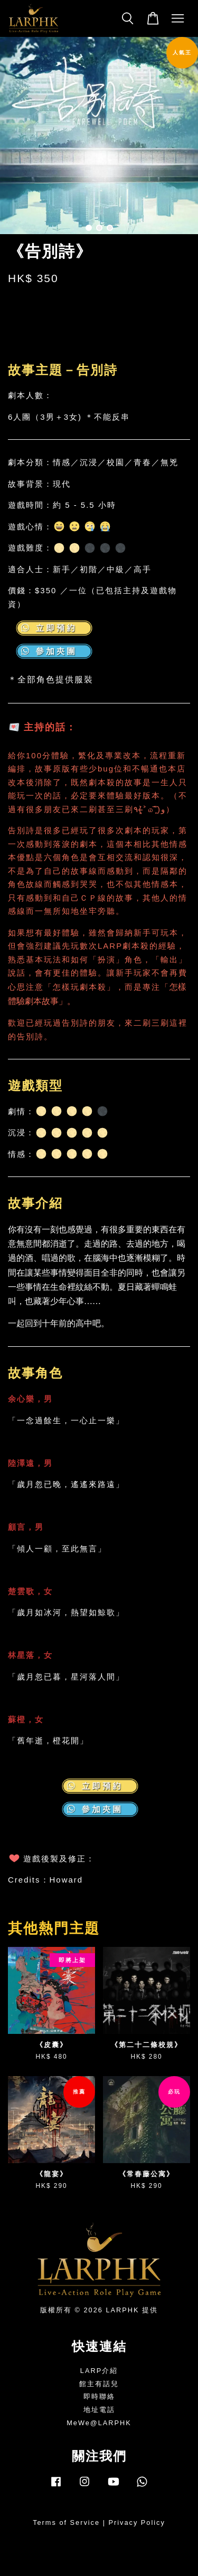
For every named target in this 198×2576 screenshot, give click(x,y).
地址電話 (99, 2410)
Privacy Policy (137, 2522)
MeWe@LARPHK (99, 2423)
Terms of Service (66, 2522)
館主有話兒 (99, 2384)
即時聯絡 (99, 2396)
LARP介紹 (99, 2371)
